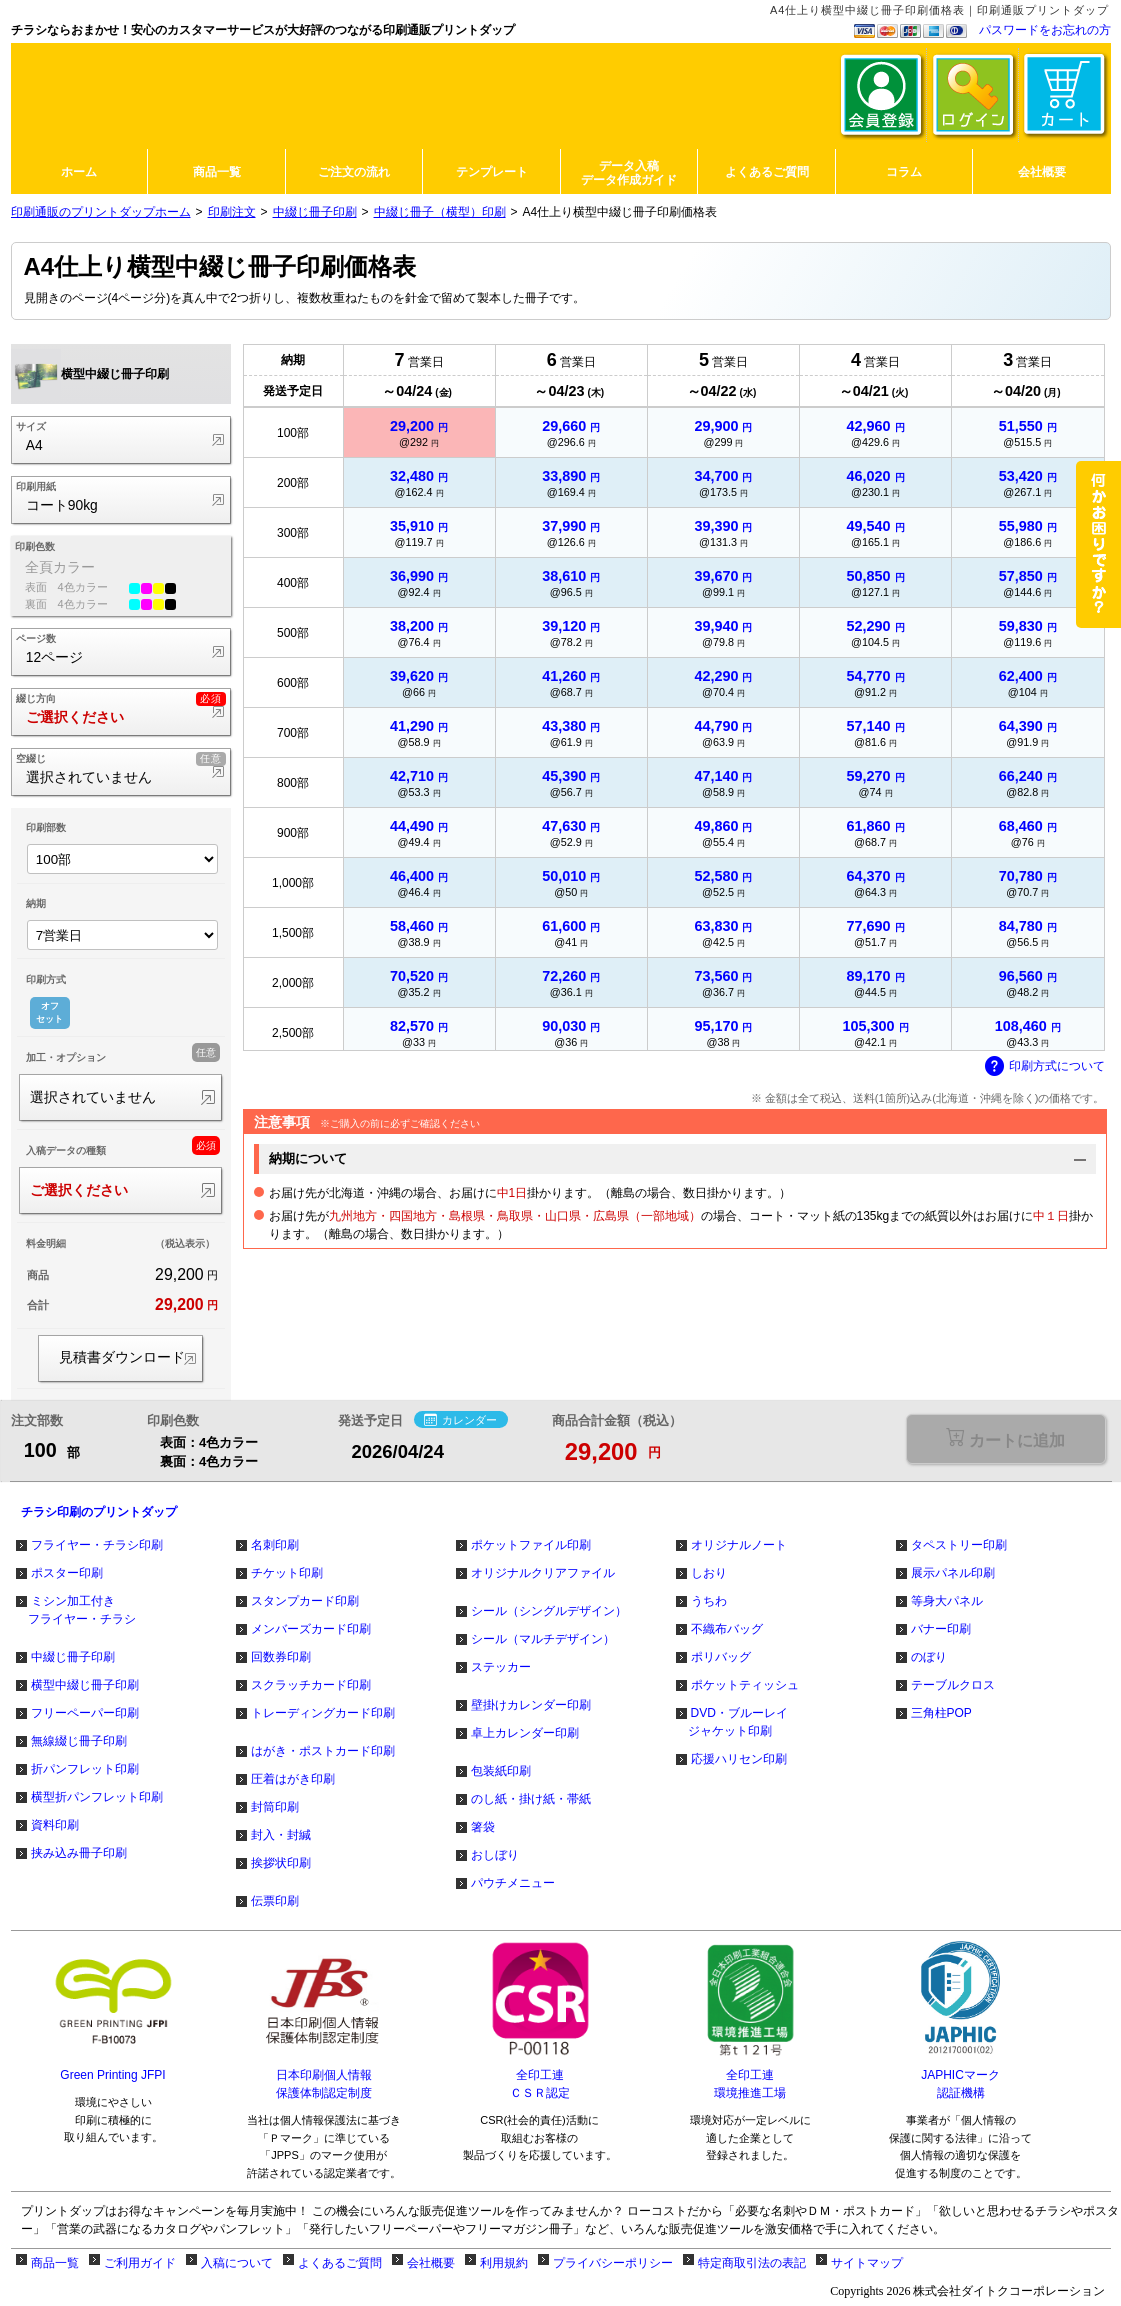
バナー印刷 (941, 1629)
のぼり (929, 1657)
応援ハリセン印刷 (739, 1759)
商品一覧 (55, 2263)
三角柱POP (941, 1713)
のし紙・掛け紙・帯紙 (531, 1799)
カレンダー (460, 1420)
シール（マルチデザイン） (543, 1639)
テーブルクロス (953, 1685)
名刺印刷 (275, 1545)
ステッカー (501, 1667)
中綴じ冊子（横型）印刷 (440, 212)
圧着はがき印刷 (293, 1779)
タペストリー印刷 (959, 1545)
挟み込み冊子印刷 (79, 1853)
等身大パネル (947, 1601)
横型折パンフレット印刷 (97, 1797)
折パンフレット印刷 (85, 1769)
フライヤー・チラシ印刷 (97, 1545)
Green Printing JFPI (112, 2075)
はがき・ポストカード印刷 (323, 1751)
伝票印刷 (275, 1901)
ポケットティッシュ (745, 1685)
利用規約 (504, 2263)
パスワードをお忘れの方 (1045, 30)
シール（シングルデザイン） (549, 1611)
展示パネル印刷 (953, 1573)
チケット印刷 (287, 1573)
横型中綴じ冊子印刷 (85, 1685)
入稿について (237, 2263)
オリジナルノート (739, 1545)
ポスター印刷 (67, 1573)
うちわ (709, 1601)
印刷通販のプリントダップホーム (101, 212)
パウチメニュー (513, 1883)
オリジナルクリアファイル (543, 1573)
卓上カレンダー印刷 (525, 1733)
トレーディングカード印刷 (323, 1713)
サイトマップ (867, 2263)
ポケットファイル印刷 (531, 1545)
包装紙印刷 (501, 1771)
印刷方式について (1045, 1067)
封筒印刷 (275, 1807)
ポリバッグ (721, 1657)
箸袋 (483, 1827)
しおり (709, 1573)
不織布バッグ (727, 1629)
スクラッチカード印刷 (311, 1685)
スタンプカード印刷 (305, 1601)
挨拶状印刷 (281, 1863)
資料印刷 (55, 1825)
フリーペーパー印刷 (85, 1713)
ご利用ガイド (140, 2263)
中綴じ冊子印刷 (315, 212)
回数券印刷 (281, 1657)
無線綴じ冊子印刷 (79, 1741)
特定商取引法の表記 (752, 2263)
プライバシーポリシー (613, 2263)
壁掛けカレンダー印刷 (531, 1705)
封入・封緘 (281, 1835)
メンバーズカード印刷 (311, 1629)
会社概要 (431, 2263)
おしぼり (495, 1855)
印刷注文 (232, 212)
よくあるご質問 (340, 2263)
